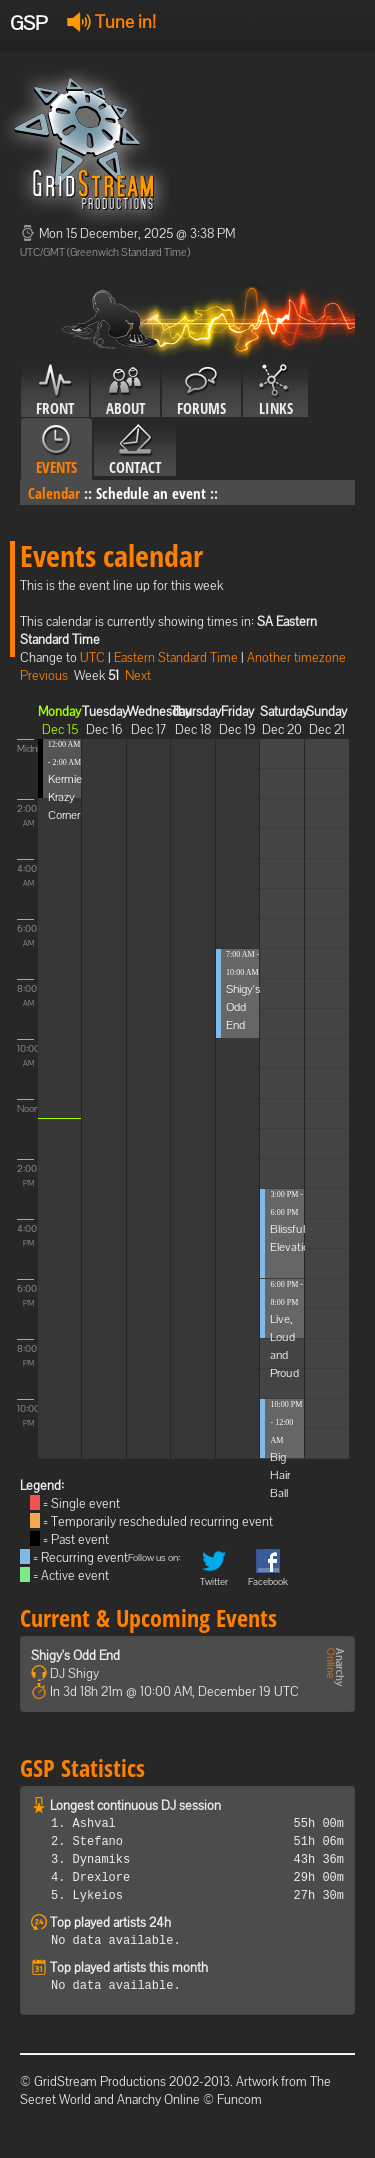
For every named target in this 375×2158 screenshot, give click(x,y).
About (125, 391)
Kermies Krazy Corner (67, 797)
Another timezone (296, 657)
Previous (44, 675)
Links (275, 391)
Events (56, 450)
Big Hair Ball (280, 1475)
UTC (92, 657)
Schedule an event (151, 493)
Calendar (54, 493)
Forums (201, 391)
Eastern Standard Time (176, 657)
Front (55, 391)
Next (138, 675)
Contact (135, 450)
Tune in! (111, 21)
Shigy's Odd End (243, 1007)
